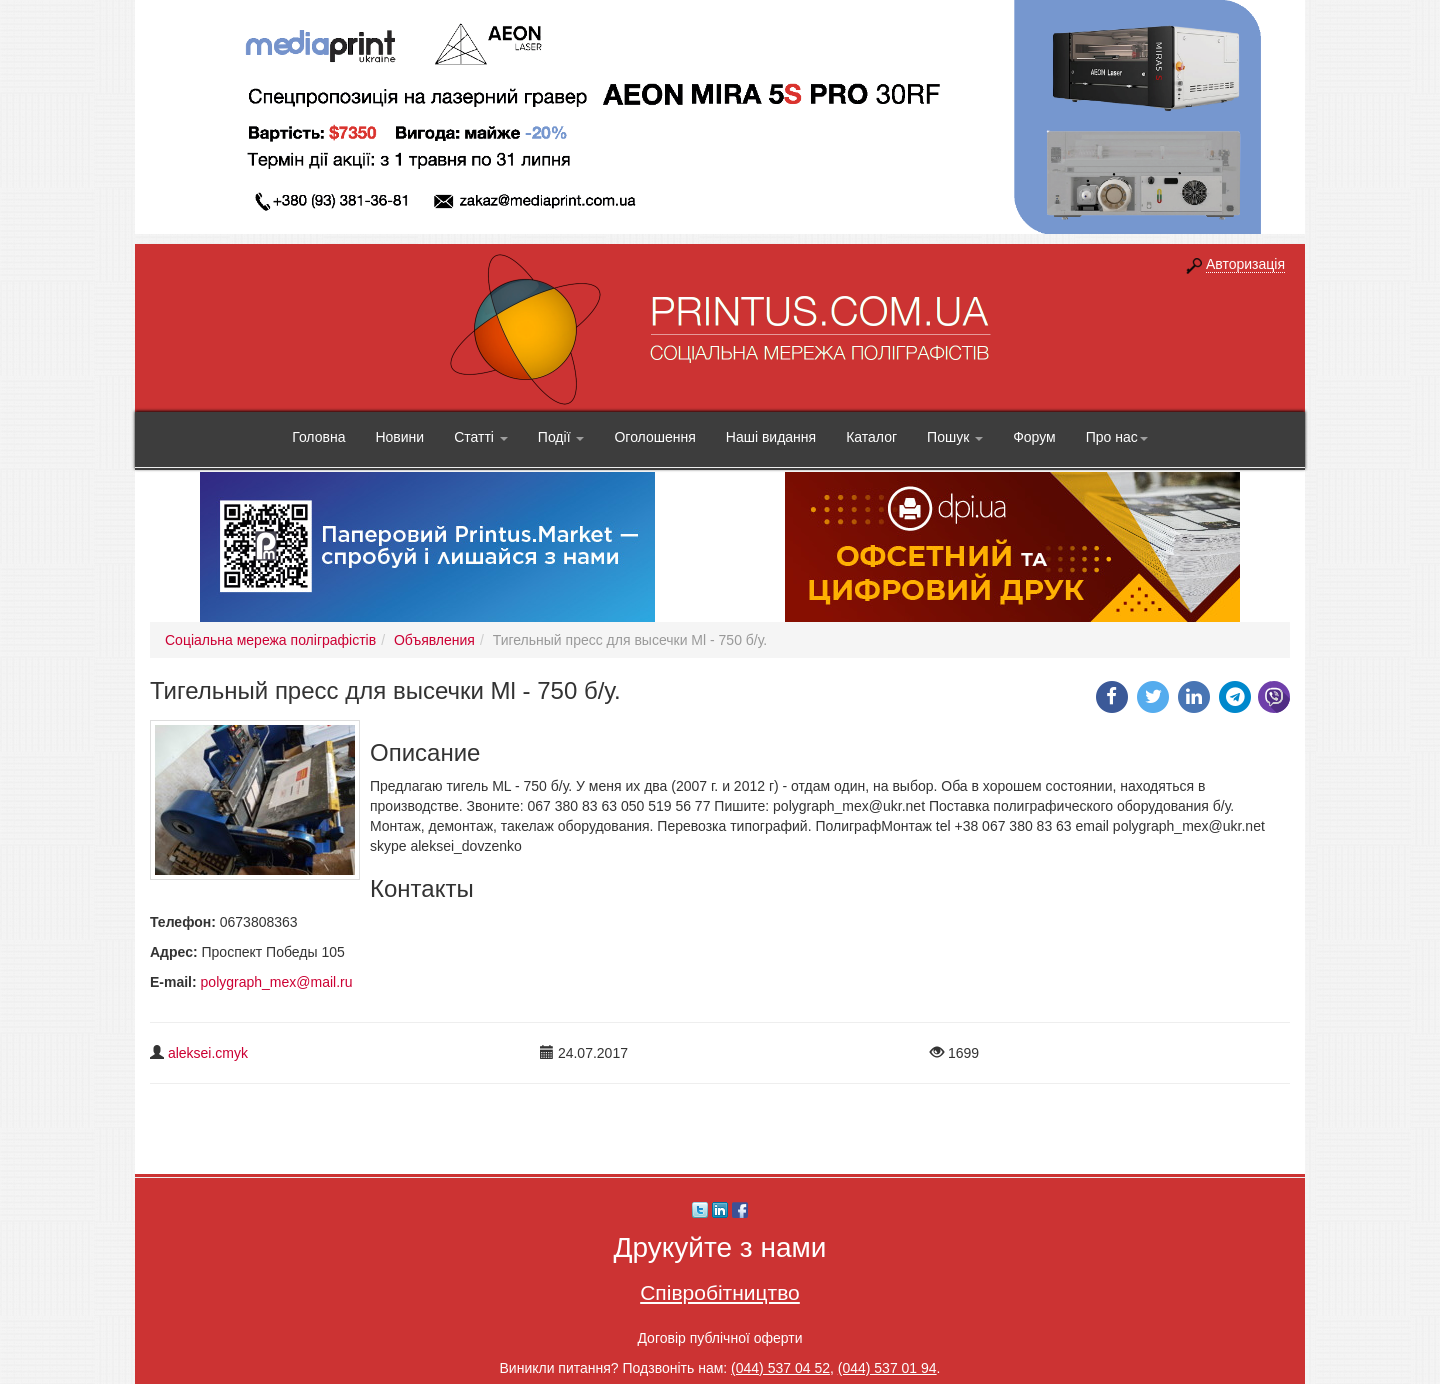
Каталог (871, 437)
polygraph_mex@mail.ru (277, 982)
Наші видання (771, 437)
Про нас (1117, 437)
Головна (318, 437)
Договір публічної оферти (719, 1338)
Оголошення (654, 437)
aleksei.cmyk (208, 1053)
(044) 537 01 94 (887, 1368)
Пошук (955, 437)
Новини (399, 437)
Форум (1034, 437)
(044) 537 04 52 (780, 1368)
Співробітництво (720, 1292)
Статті (481, 437)
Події (561, 437)
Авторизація (1245, 264)
